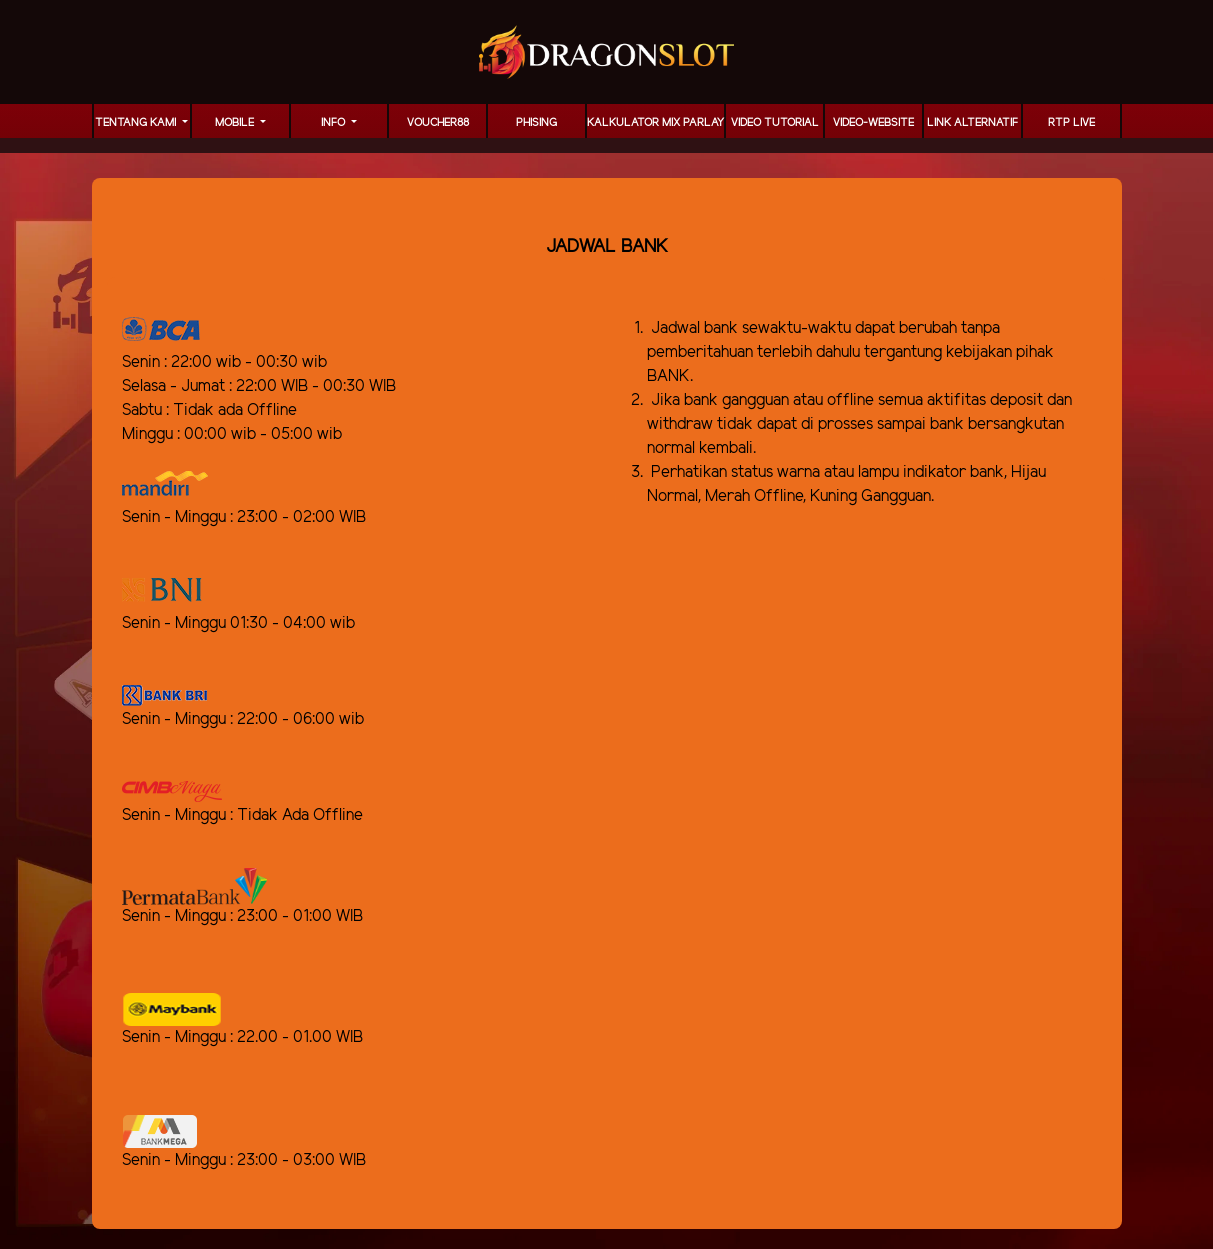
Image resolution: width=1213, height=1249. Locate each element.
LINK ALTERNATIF (972, 123)
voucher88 (438, 123)
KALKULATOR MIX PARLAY (655, 123)
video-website (873, 123)
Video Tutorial (775, 123)
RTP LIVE (1071, 123)
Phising (536, 123)
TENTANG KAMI (137, 123)
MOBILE (236, 123)
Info (334, 123)
